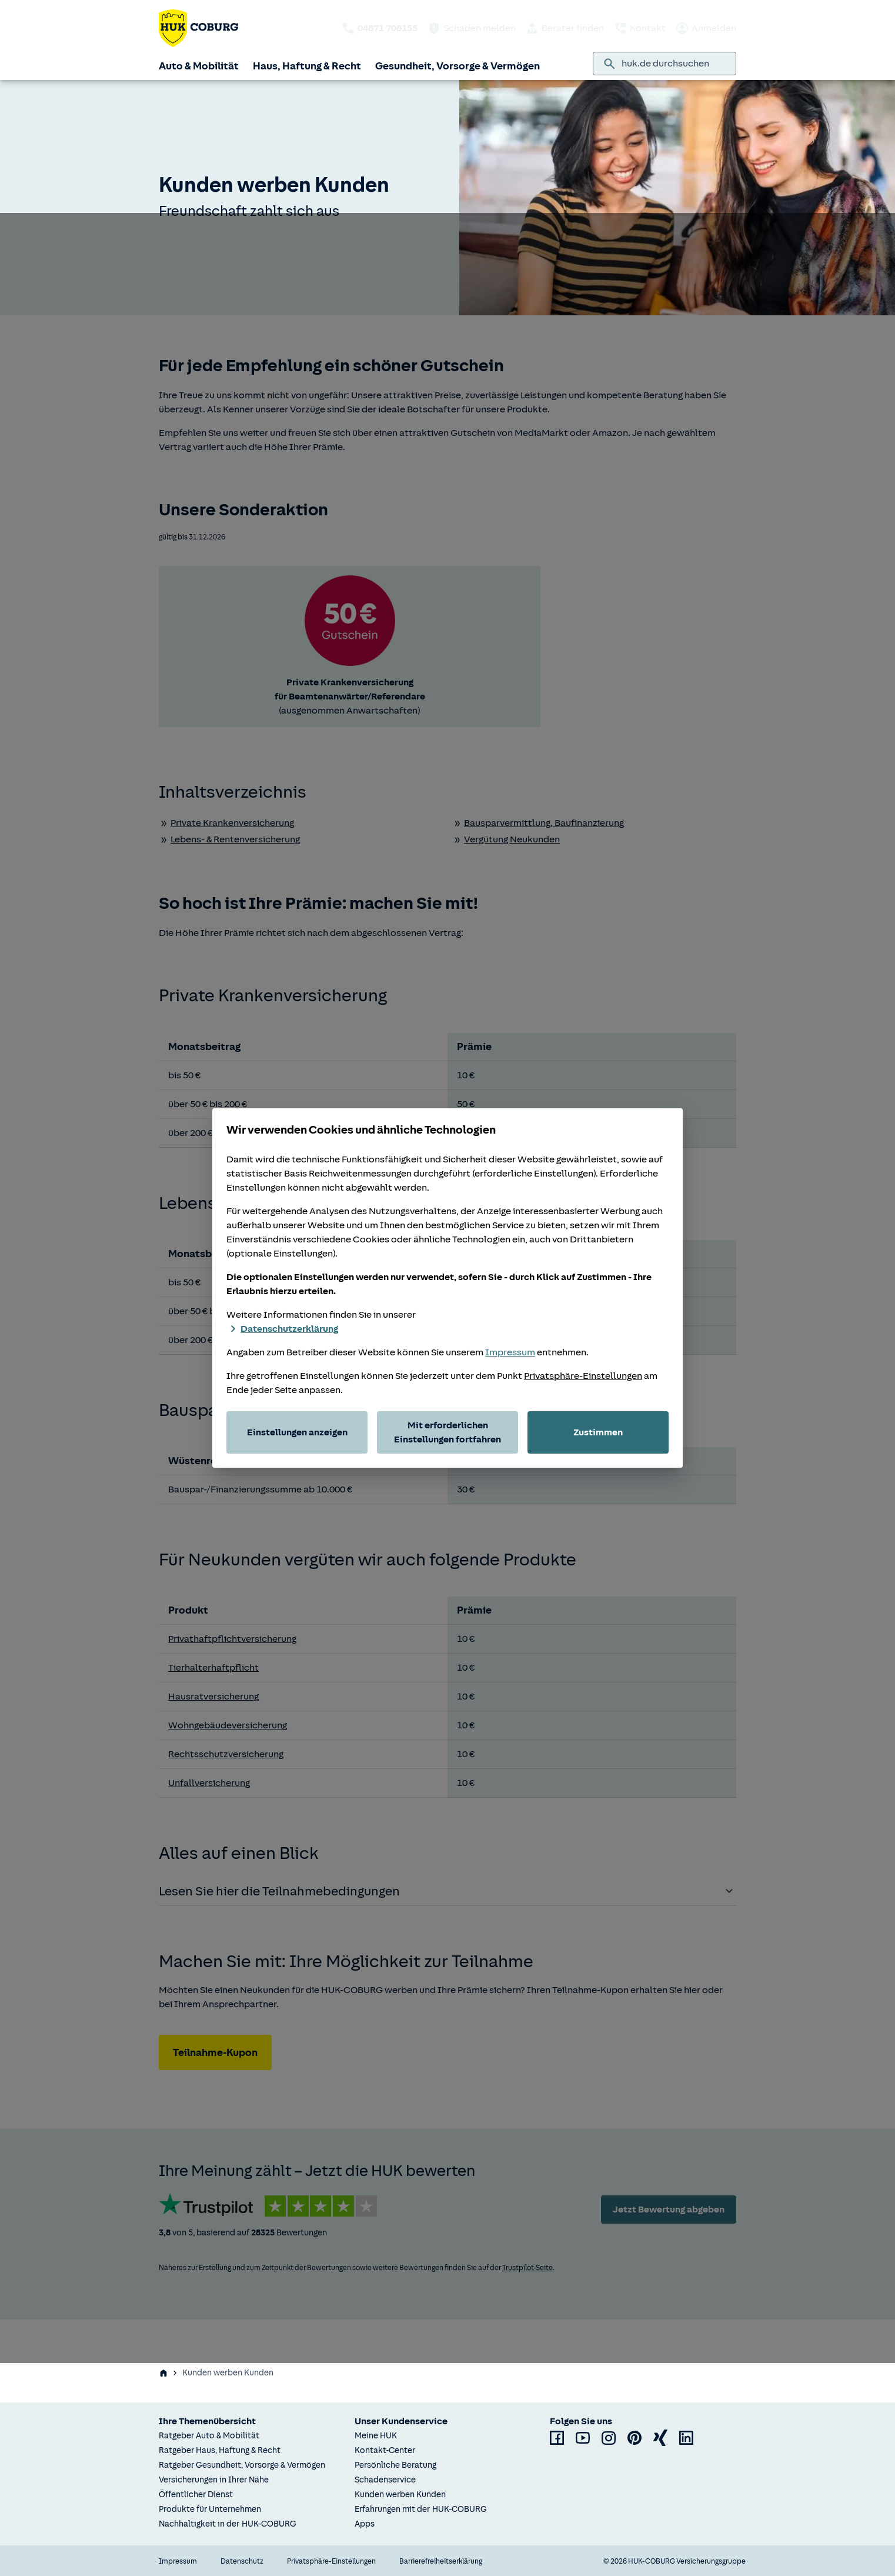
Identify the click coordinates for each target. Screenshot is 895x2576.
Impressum (510, 1352)
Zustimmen (598, 1432)
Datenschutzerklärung (282, 1329)
